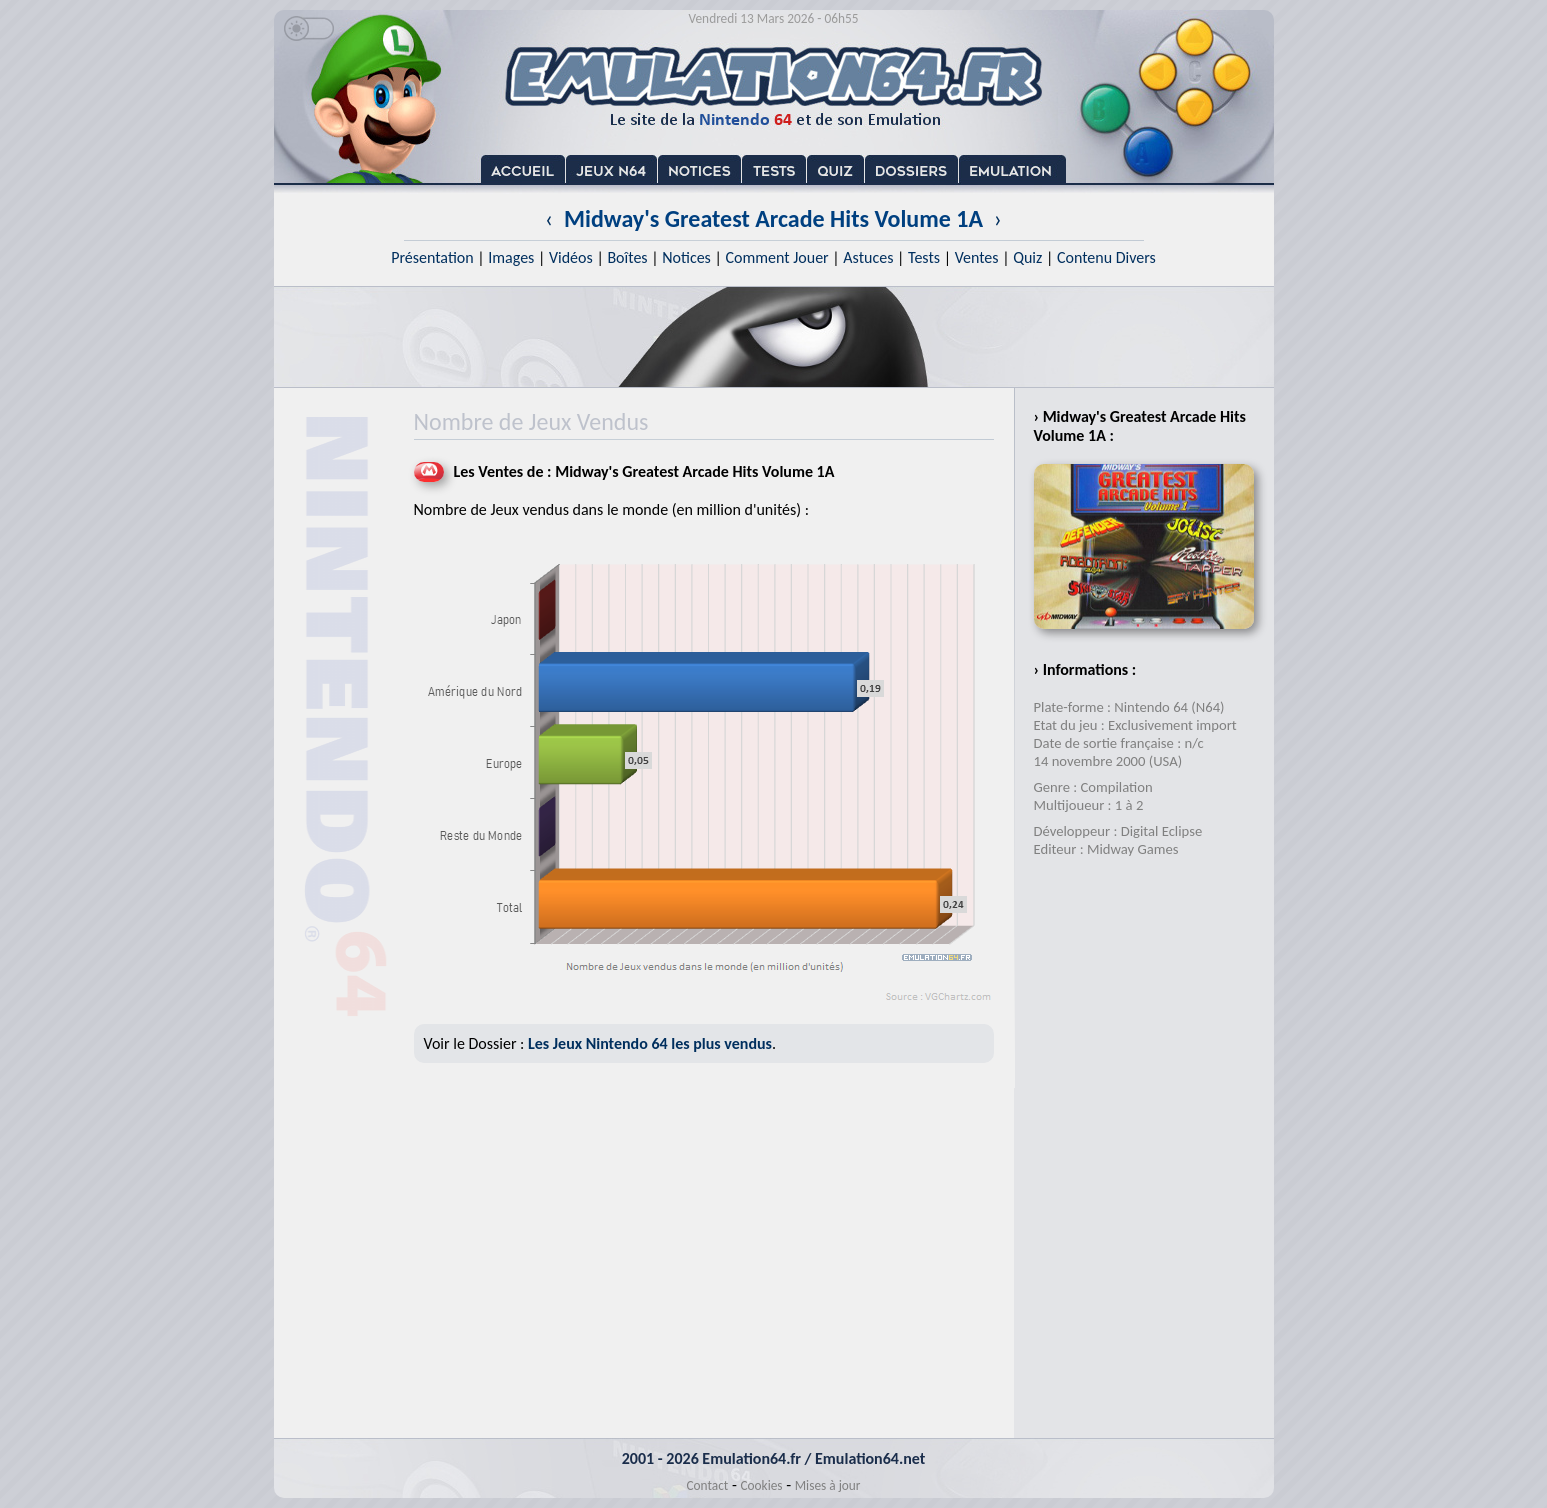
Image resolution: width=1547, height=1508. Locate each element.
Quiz (1027, 257)
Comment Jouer (776, 257)
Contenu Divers (1106, 257)
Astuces (868, 257)
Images (511, 257)
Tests (924, 257)
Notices (686, 257)
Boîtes (627, 257)
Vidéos (571, 257)
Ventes (977, 257)
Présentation (432, 257)
